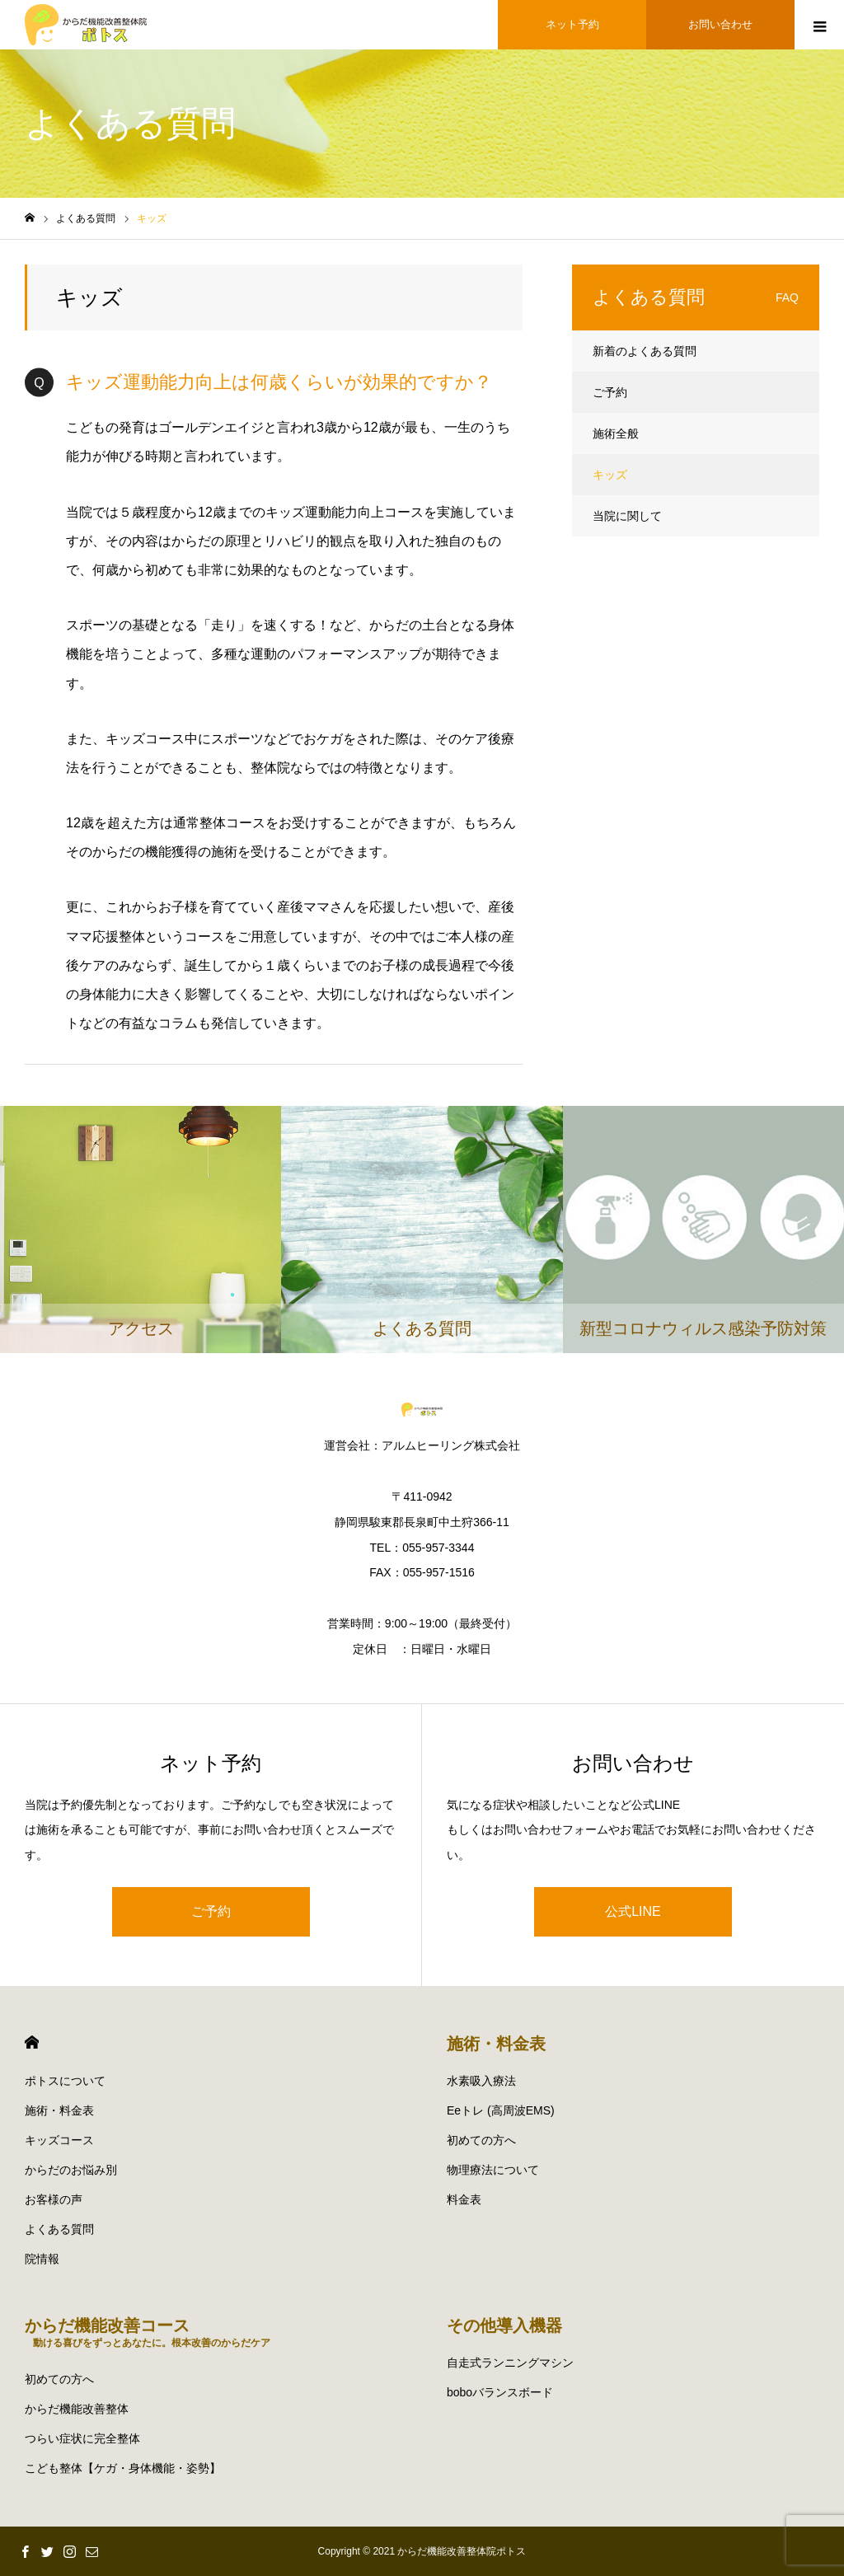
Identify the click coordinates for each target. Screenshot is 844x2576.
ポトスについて (65, 2080)
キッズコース (59, 2140)
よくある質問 (59, 2229)
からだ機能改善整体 (77, 2408)
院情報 (42, 2258)
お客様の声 (53, 2199)
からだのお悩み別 (71, 2169)
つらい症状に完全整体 (82, 2438)
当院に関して (627, 515)
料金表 (464, 2199)
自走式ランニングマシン (510, 2362)
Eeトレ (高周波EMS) (501, 2110)
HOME (32, 2042)
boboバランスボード (500, 2392)
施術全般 (616, 433)
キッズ (610, 474)
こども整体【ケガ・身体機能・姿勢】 (123, 2468)
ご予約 (610, 392)
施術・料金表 (59, 2110)
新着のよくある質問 (644, 351)
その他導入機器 (504, 2325)
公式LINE (633, 1911)
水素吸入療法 (481, 2080)
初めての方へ (481, 2140)
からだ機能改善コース (147, 2332)
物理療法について (493, 2169)
